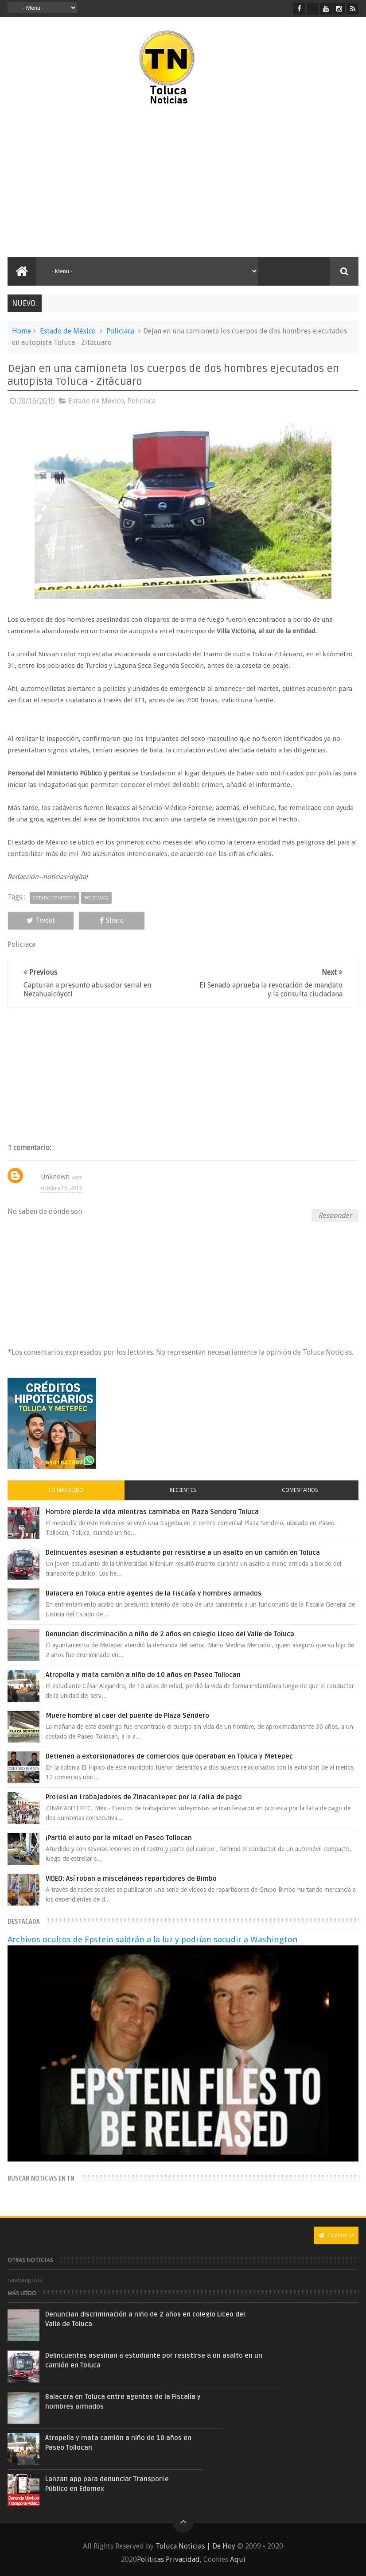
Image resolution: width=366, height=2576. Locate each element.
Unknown (55, 1177)
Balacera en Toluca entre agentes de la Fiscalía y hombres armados (153, 1593)
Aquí (237, 2559)
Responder (335, 1215)
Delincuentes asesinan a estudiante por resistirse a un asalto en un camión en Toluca (183, 1553)
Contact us (336, 2235)
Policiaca (120, 331)
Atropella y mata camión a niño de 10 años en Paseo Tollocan (143, 1675)
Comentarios (300, 1490)
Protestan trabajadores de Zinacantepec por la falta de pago (144, 1797)
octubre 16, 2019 (61, 1188)
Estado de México (68, 331)
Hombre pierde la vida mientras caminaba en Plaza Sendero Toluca (152, 1512)
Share (112, 920)
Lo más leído (66, 1490)
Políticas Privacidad (168, 2559)
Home (21, 331)
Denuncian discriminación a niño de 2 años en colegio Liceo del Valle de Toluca (170, 1634)
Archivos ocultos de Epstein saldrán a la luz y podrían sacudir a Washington (153, 1939)
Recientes (183, 1490)
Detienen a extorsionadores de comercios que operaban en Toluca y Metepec (169, 1756)
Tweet (41, 920)
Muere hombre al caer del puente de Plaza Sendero (127, 1716)
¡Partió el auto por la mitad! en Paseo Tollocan (119, 1838)
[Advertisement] (96, 182)
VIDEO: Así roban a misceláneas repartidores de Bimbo (131, 1879)
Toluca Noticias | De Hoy (195, 2546)
